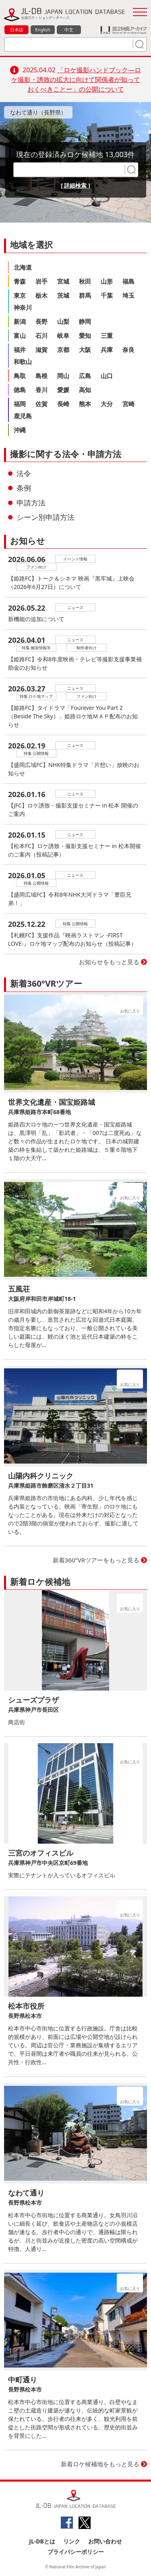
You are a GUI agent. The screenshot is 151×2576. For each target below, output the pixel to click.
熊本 (85, 404)
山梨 (63, 321)
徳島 (20, 390)
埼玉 (128, 295)
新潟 (20, 321)
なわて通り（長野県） (38, 112)
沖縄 (20, 430)
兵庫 (107, 350)
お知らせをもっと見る (109, 962)
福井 (20, 350)
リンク (71, 2541)
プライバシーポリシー (76, 2552)
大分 (107, 404)
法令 (24, 473)
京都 (63, 350)
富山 (20, 335)
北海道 (23, 267)
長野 (41, 321)
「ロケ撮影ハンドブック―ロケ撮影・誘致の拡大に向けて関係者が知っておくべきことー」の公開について (76, 79)
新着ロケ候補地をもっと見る (100, 2464)
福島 (128, 281)
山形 (107, 281)
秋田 (85, 281)
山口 (107, 376)
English (42, 30)
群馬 (85, 295)
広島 (85, 376)
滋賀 (41, 350)
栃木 (41, 295)
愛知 (85, 335)
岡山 (63, 376)
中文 (68, 30)
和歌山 (23, 362)
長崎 (63, 404)
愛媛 (63, 390)
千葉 (107, 295)
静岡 (85, 321)
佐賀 (41, 404)
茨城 (63, 295)
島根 (41, 376)
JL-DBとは (42, 2541)
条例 (24, 488)
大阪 (85, 350)
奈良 (128, 350)
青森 (20, 281)
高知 (85, 390)
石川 (41, 335)
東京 (20, 295)
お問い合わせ (105, 2541)
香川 (41, 390)
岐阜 (63, 335)
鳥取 (20, 376)
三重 (107, 335)
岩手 (41, 281)
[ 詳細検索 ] (75, 185)
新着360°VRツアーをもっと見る (96, 1560)
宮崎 (128, 404)
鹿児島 (23, 416)
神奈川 (23, 307)
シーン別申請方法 (45, 517)
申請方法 (31, 502)
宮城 (63, 281)
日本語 (16, 30)
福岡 (20, 404)
